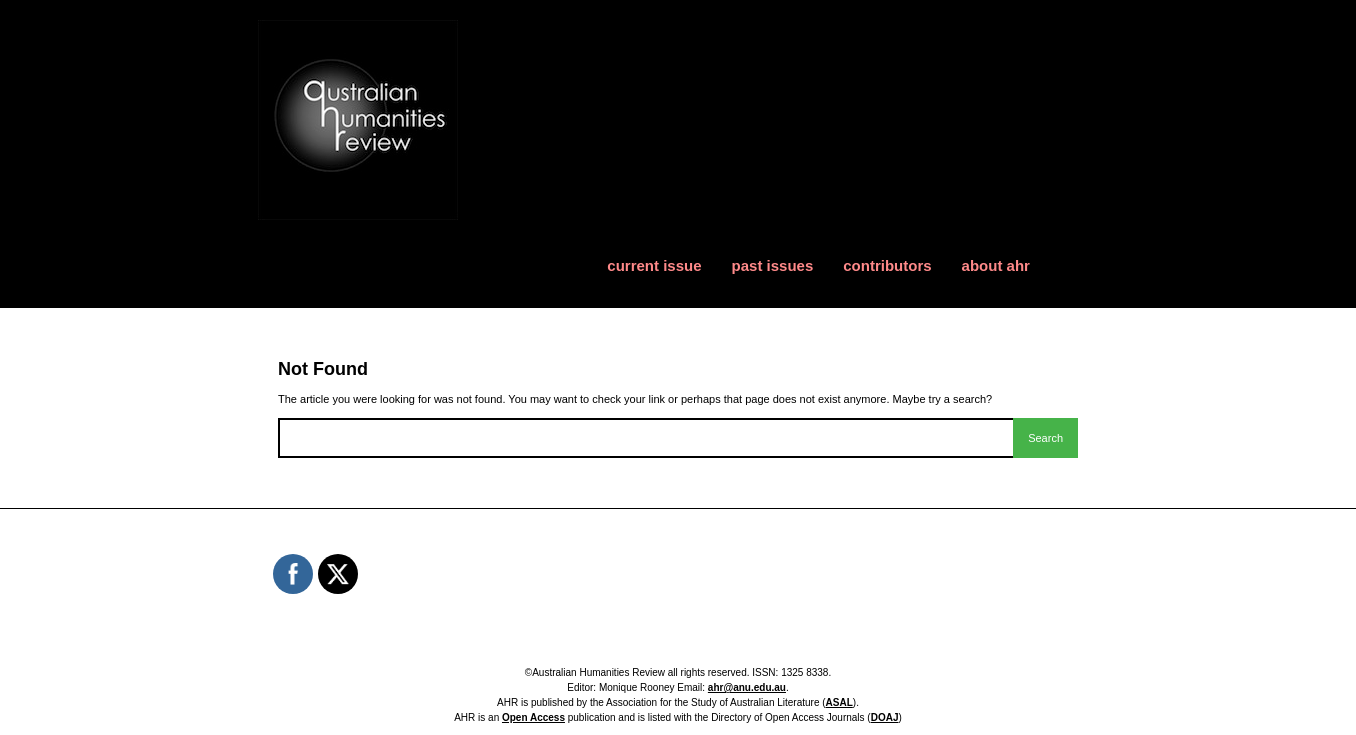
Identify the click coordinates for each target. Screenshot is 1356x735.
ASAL (839, 702)
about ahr (996, 265)
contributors (887, 265)
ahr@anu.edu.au (747, 687)
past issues (773, 265)
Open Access (533, 717)
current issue (654, 265)
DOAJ (885, 717)
